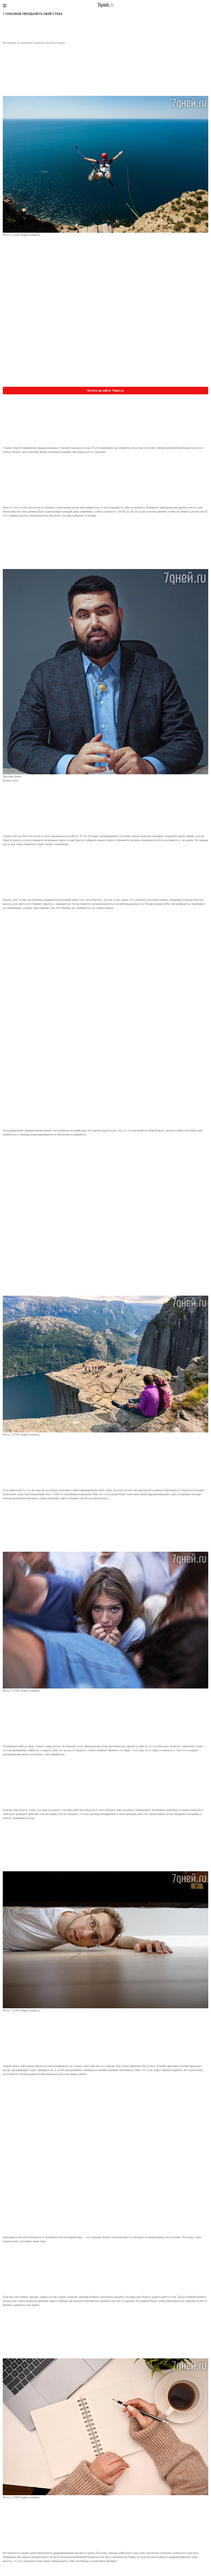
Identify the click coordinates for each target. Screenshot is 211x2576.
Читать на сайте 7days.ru (105, 390)
